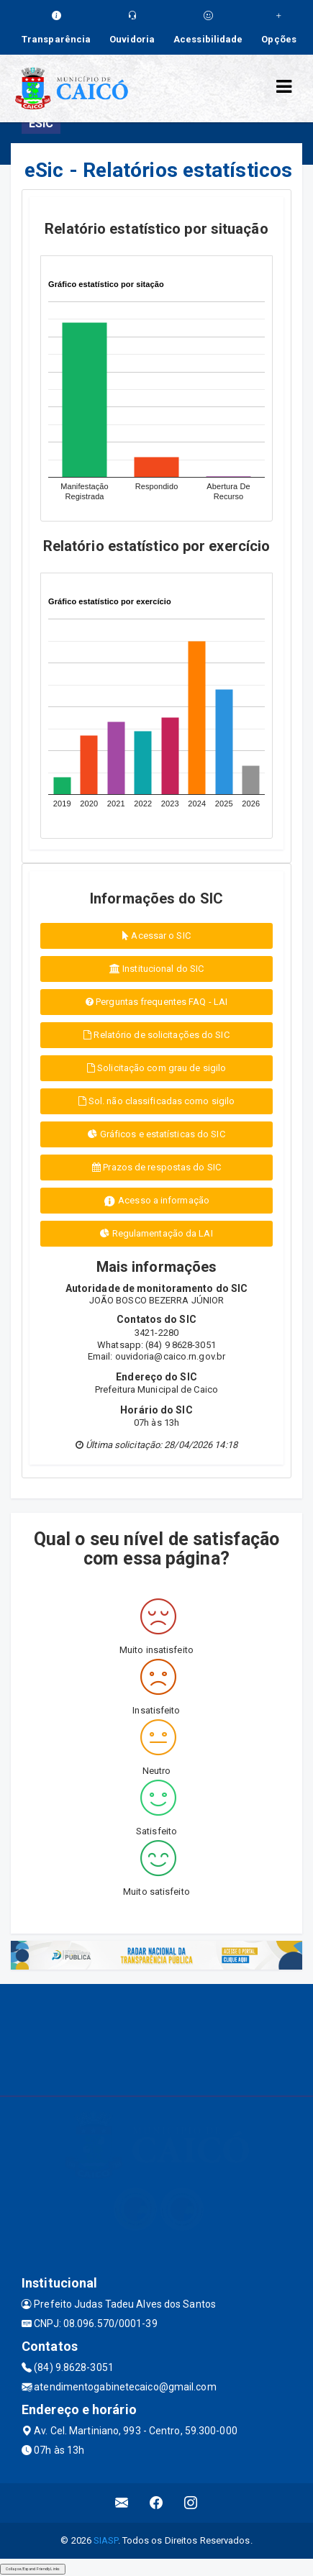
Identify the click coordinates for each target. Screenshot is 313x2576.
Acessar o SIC (156, 935)
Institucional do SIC (156, 968)
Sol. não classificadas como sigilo (156, 1101)
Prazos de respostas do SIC (156, 1167)
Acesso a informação (156, 1201)
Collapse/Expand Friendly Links (33, 2569)
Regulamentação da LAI (156, 1233)
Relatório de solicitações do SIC (156, 1034)
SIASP (106, 2540)
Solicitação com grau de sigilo (156, 1067)
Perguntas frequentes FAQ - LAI (156, 1001)
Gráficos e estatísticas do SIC (156, 1134)
